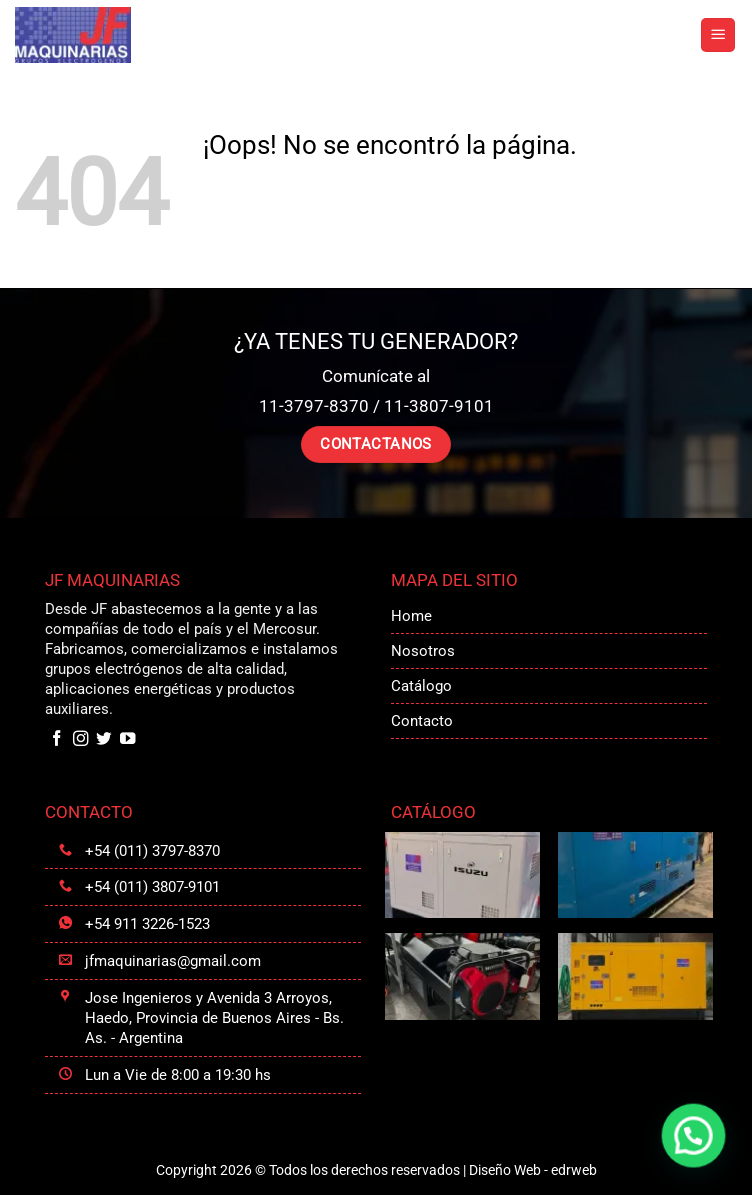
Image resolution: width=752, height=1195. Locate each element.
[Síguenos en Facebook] (57, 739)
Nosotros (423, 651)
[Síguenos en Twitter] (104, 739)
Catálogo (421, 686)
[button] (718, 35)
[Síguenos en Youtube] (128, 739)
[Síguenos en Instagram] (81, 739)
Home (411, 616)
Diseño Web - (533, 1170)
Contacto (422, 721)
